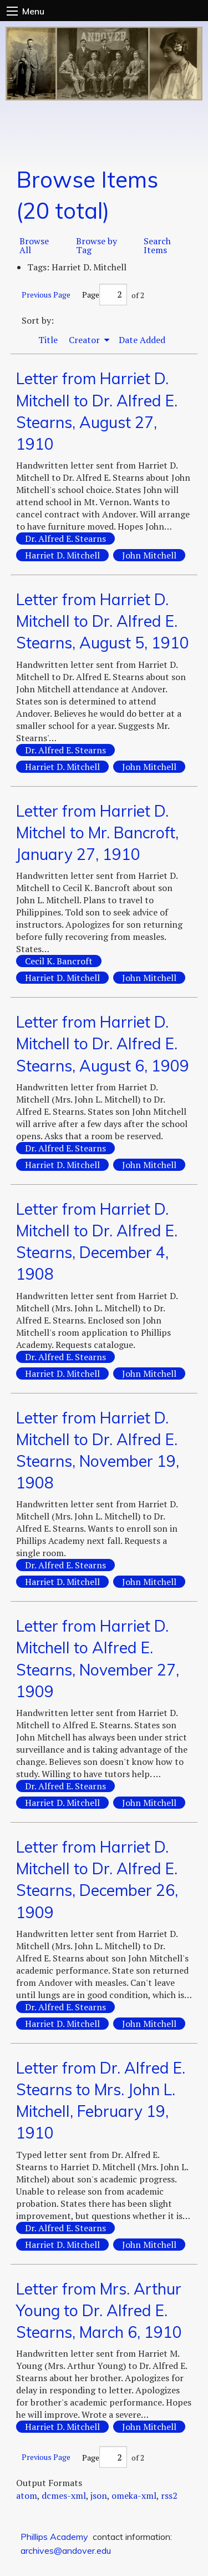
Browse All (34, 245)
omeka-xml (133, 2495)
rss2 (169, 2495)
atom (26, 2495)
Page (104, 294)
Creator (85, 340)
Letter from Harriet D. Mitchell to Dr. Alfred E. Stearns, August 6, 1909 (102, 1043)
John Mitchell (149, 555)
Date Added (142, 340)
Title (48, 340)
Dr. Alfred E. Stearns (65, 538)
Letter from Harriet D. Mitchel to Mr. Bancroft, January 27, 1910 (97, 832)
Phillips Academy (54, 2536)
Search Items (157, 245)
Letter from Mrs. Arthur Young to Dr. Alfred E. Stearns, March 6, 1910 (99, 2310)
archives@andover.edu (66, 2550)
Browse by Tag (96, 245)
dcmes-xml (64, 2495)
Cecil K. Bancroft (59, 961)
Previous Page (46, 294)
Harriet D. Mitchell (62, 555)
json (98, 2495)
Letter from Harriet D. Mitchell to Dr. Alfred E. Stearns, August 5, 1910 (102, 621)
